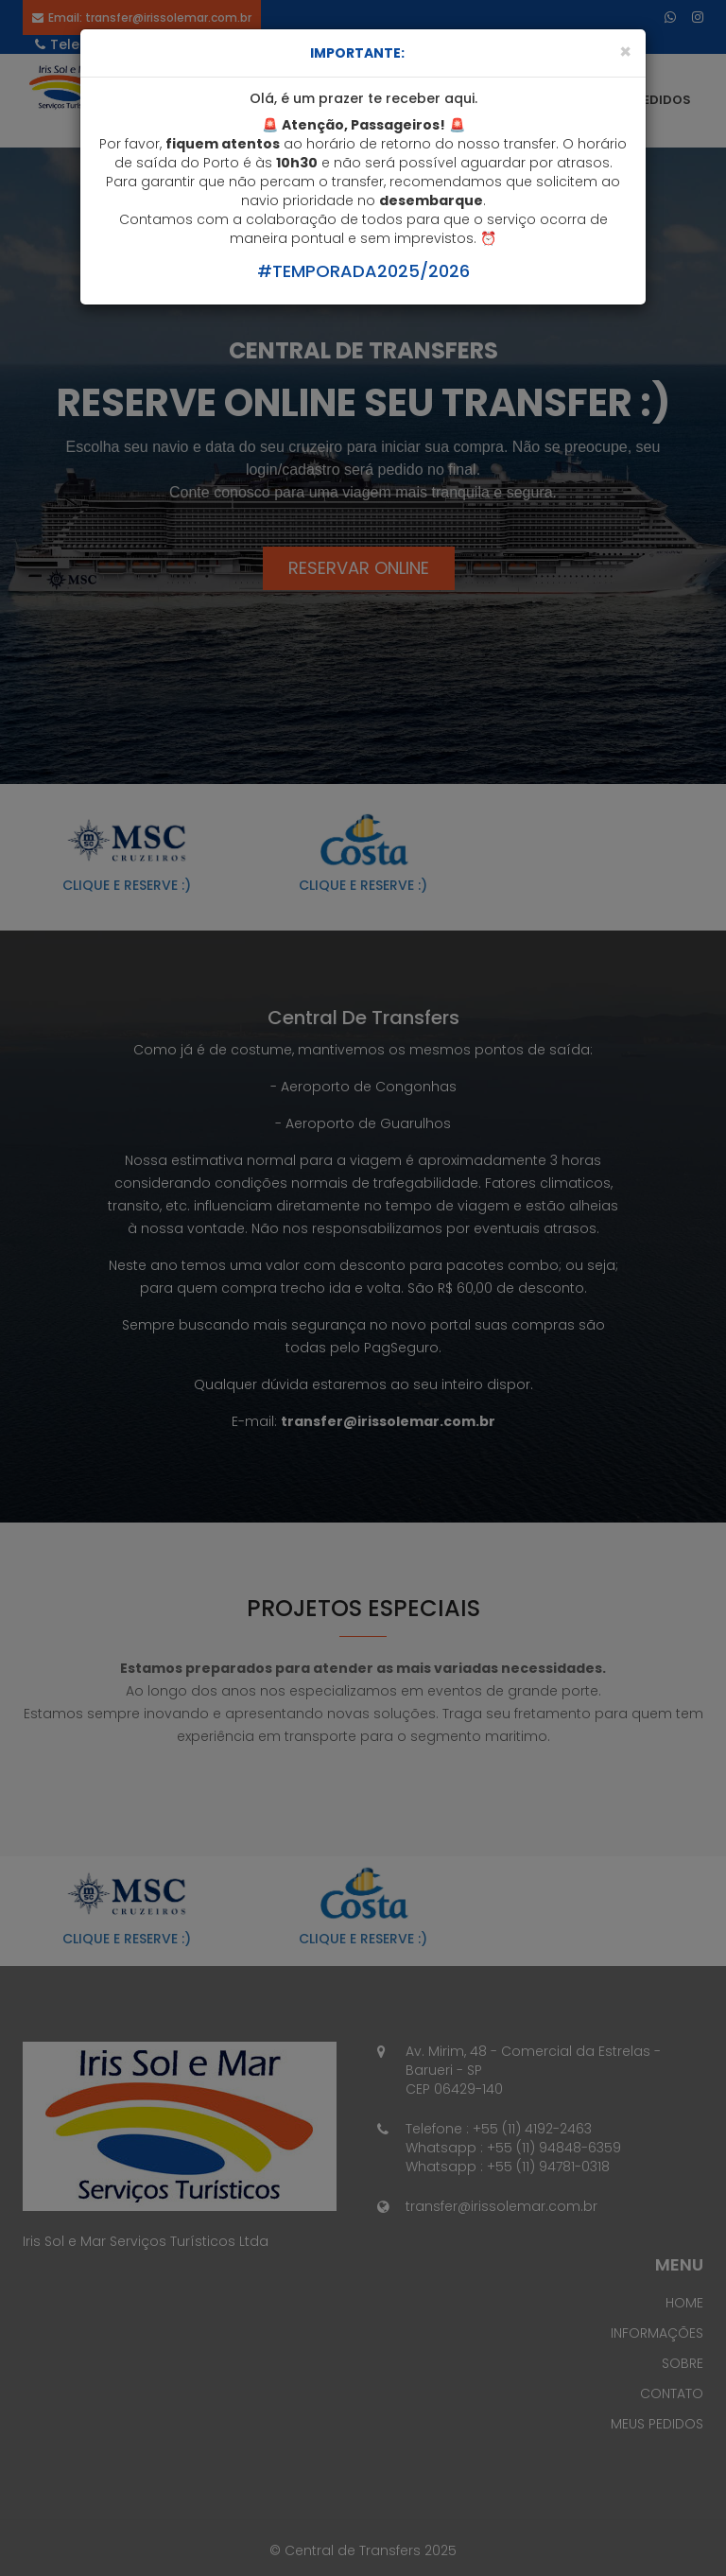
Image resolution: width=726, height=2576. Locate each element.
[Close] (625, 51)
